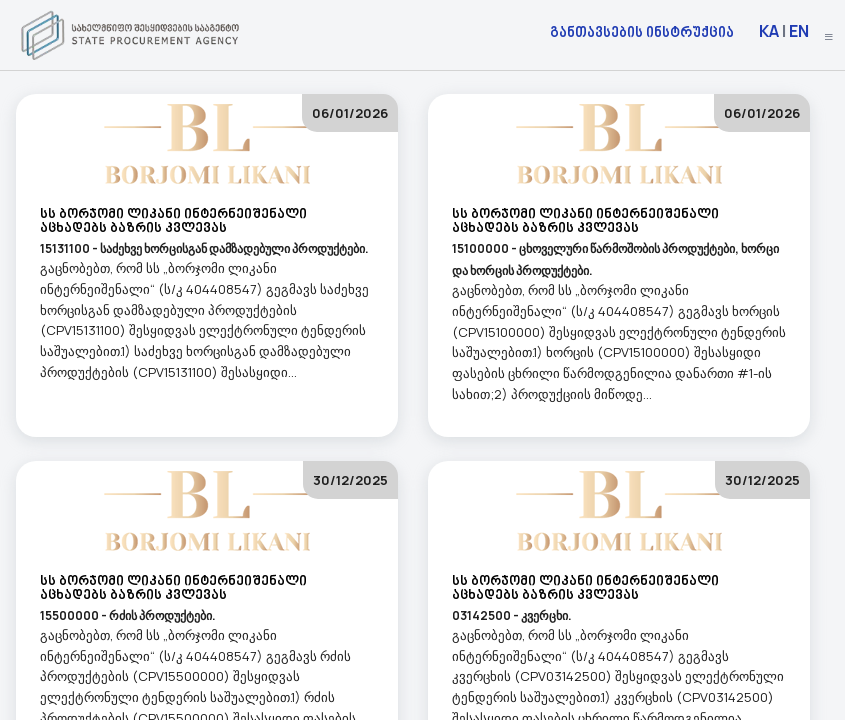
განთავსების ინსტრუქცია (642, 31)
